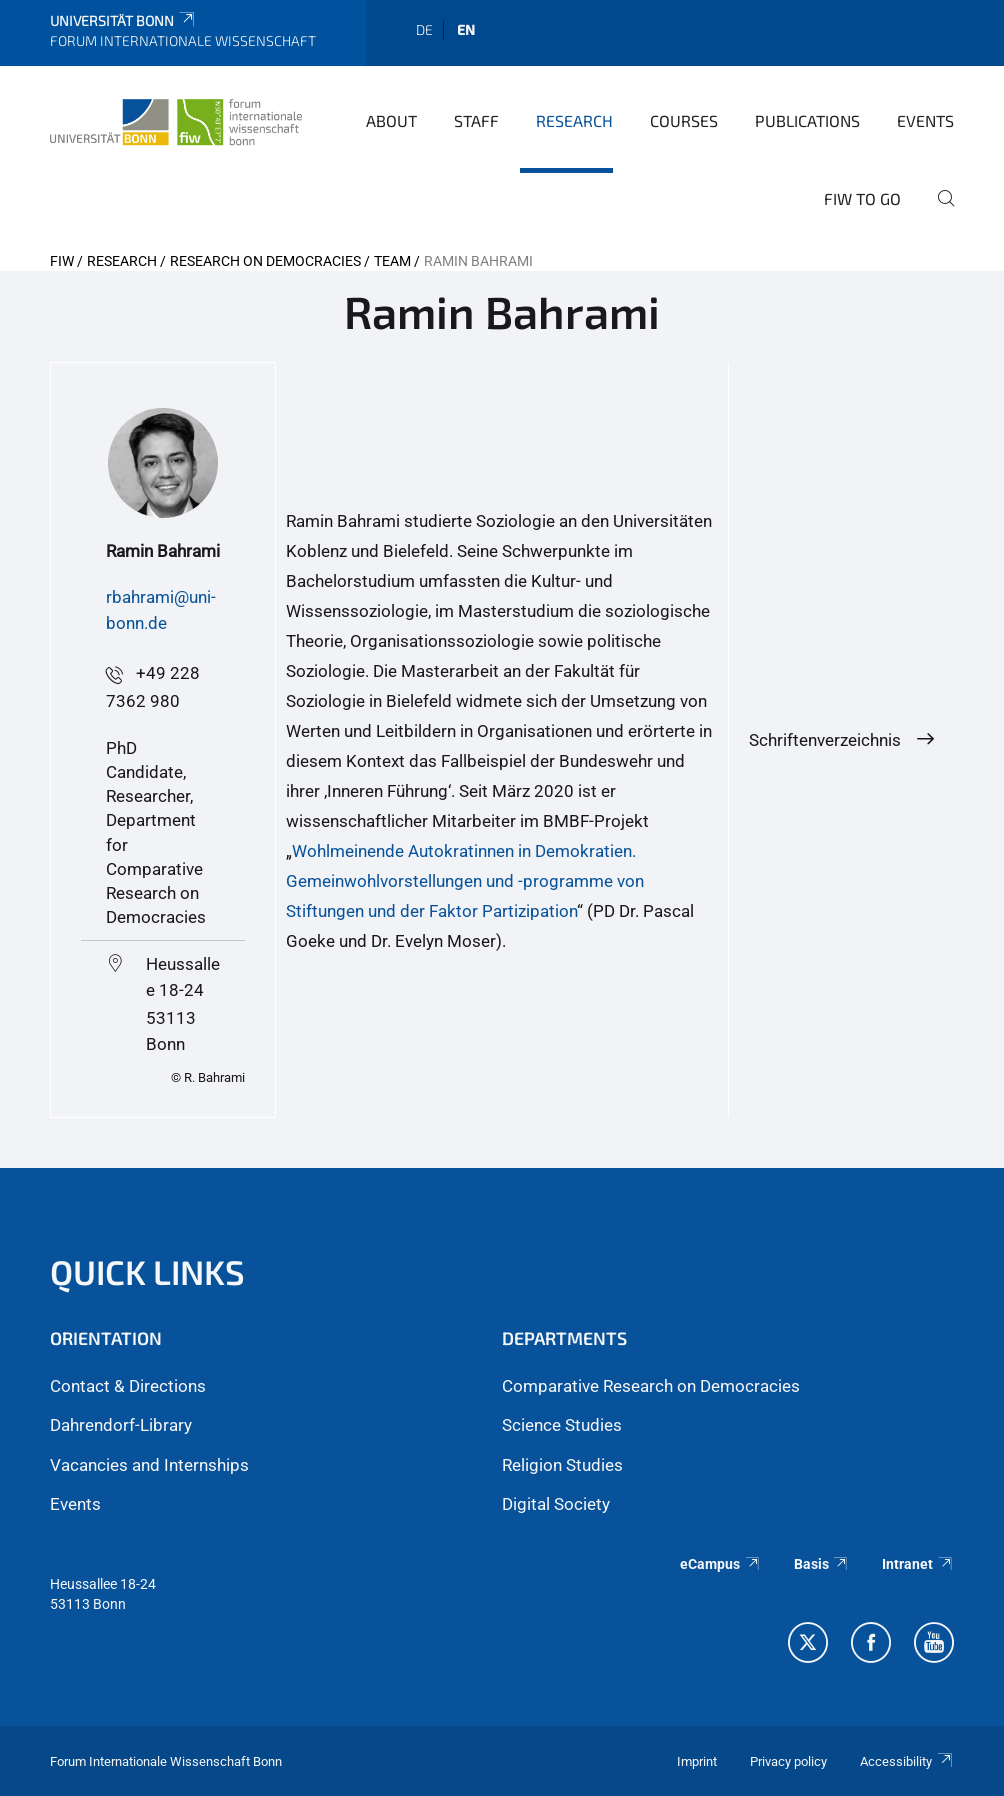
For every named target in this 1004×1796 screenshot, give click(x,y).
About (391, 120)
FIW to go (862, 198)
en (466, 29)
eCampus (720, 1564)
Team (392, 261)
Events (925, 120)
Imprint (697, 1761)
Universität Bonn (123, 20)
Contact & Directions (128, 1386)
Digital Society (556, 1504)
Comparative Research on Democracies (651, 1386)
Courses (684, 120)
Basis (822, 1564)
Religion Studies (562, 1465)
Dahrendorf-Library (121, 1425)
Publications (807, 120)
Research (574, 120)
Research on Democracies (265, 261)
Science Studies (562, 1425)
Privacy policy (788, 1761)
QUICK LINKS (147, 1271)
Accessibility (907, 1761)
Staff (476, 120)
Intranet (918, 1564)
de (424, 29)
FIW (62, 261)
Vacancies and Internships (149, 1465)
